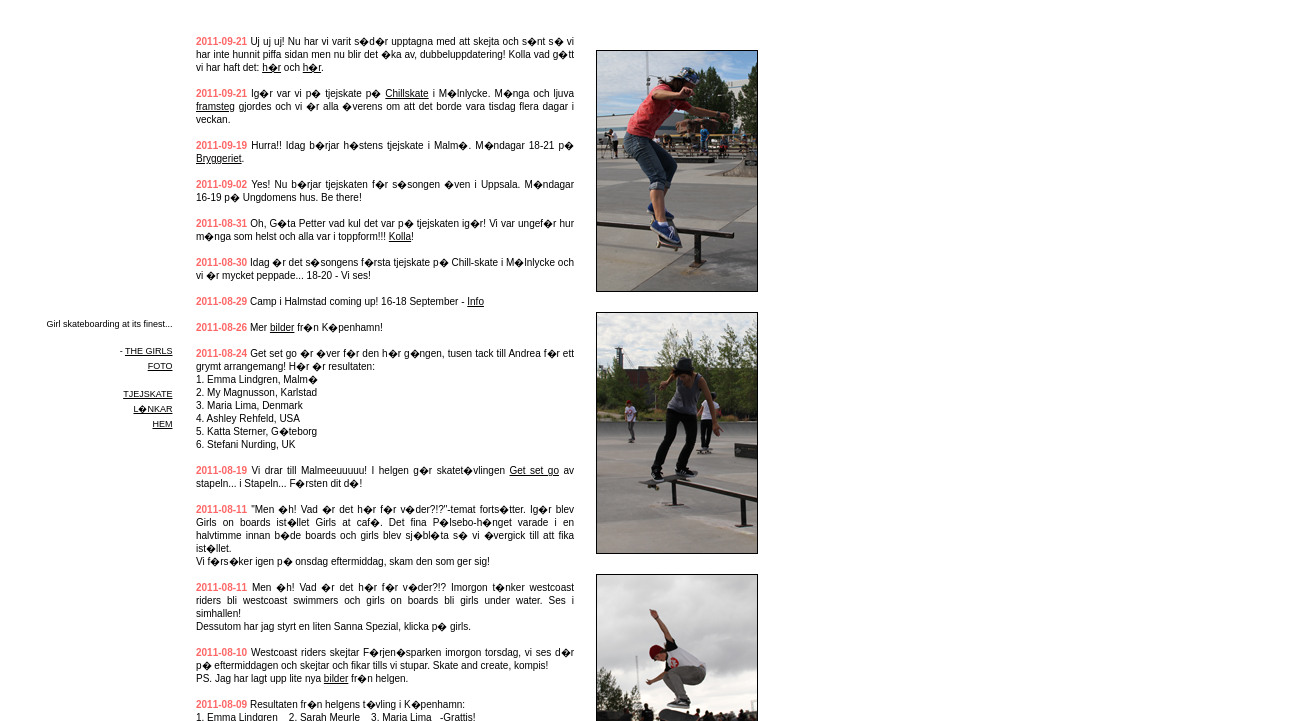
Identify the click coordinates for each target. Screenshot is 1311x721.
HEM (162, 424)
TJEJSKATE (147, 394)
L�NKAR (152, 409)
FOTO (160, 366)
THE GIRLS (149, 351)
